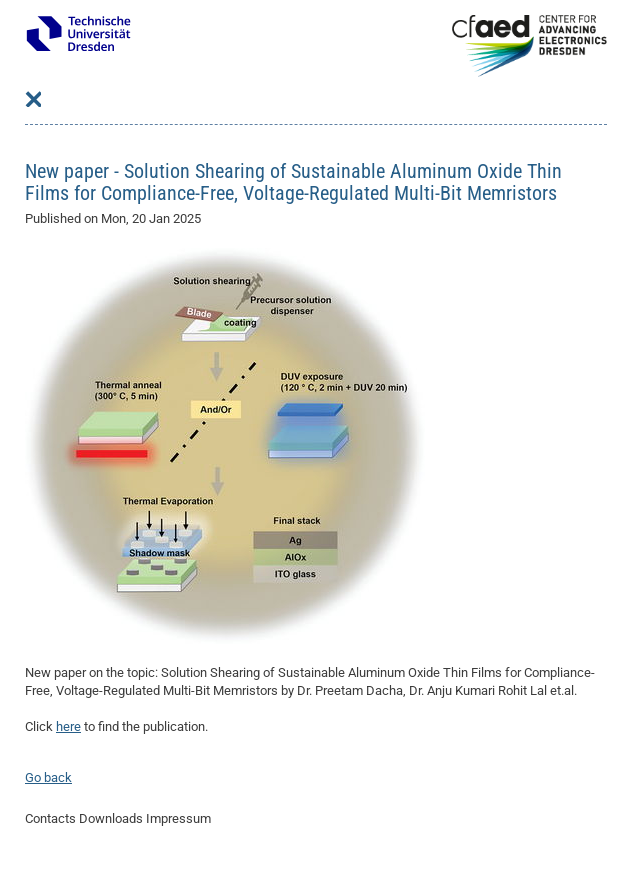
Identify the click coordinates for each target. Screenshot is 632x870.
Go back (48, 777)
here (68, 726)
